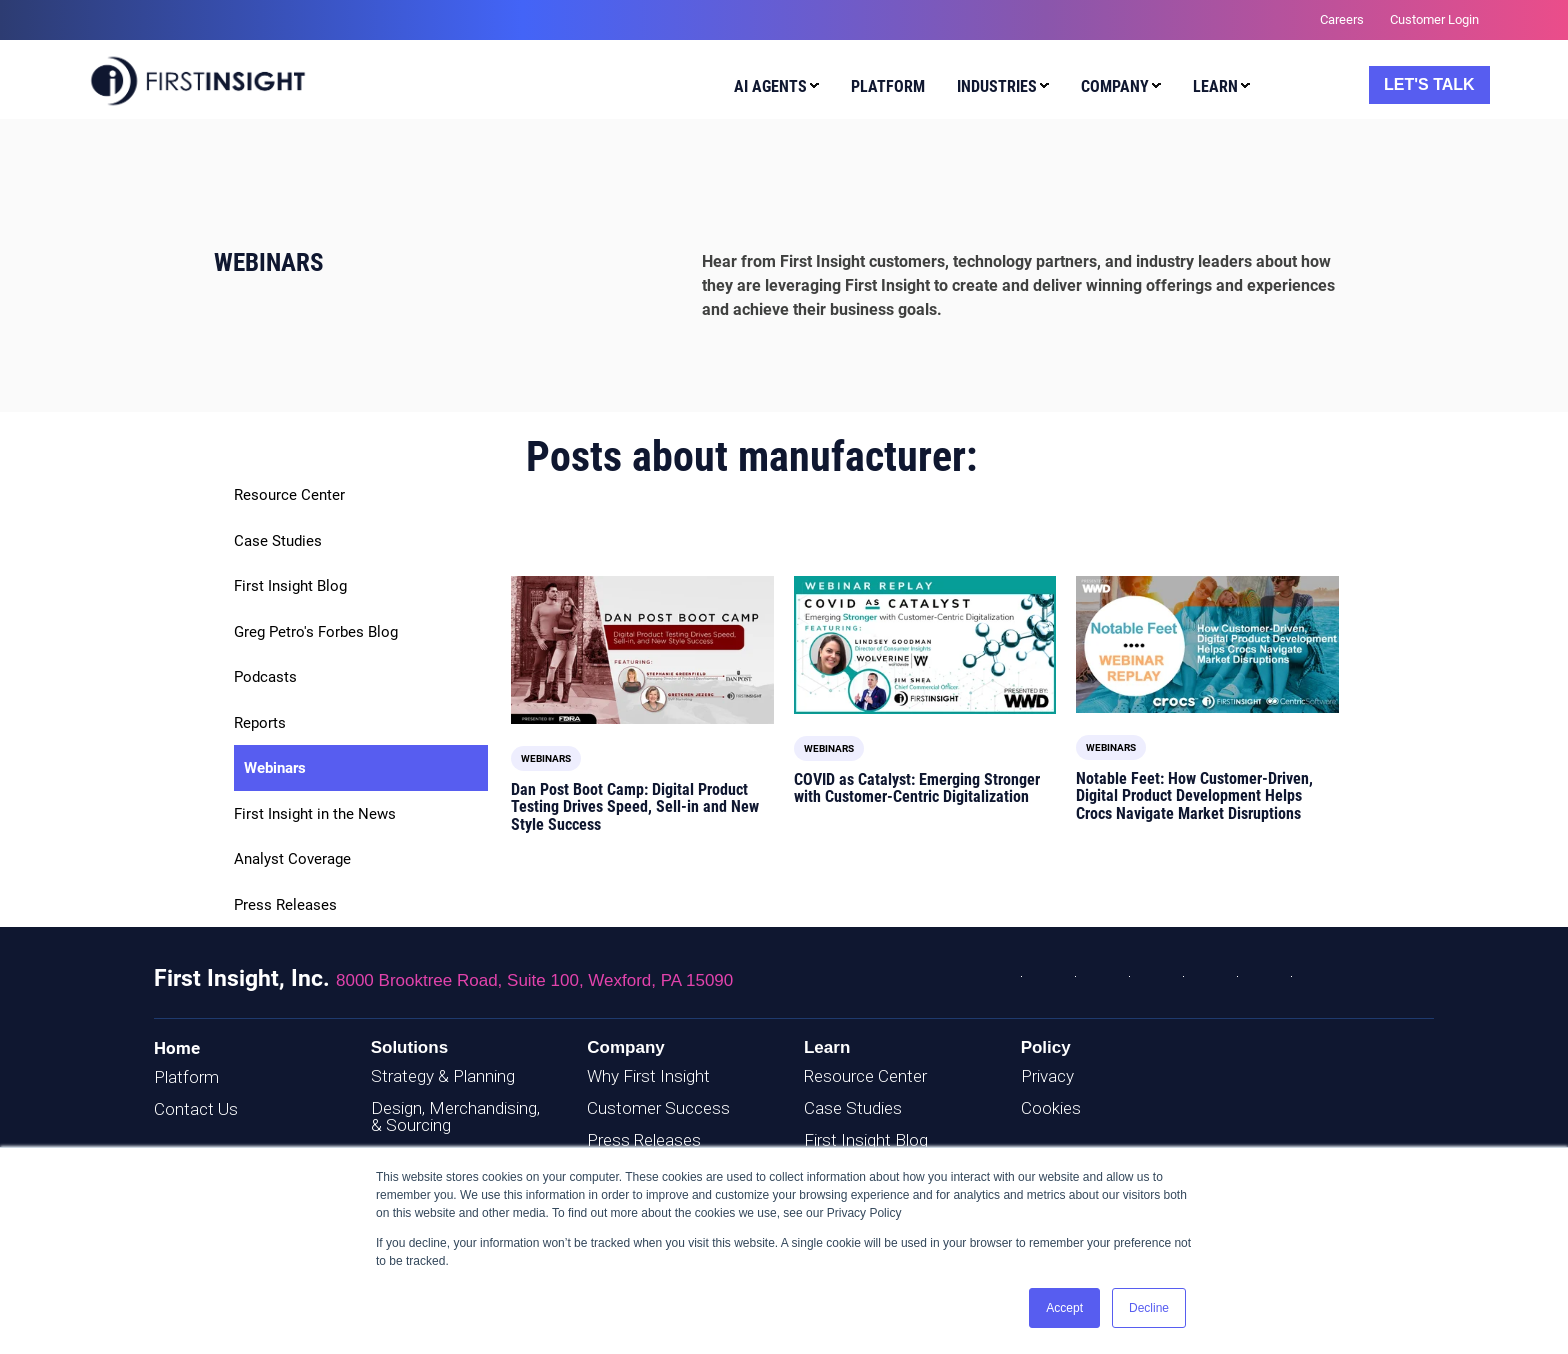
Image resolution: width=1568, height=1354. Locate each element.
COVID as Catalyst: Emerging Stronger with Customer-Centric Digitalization (917, 788)
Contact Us (196, 1109)
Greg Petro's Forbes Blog (316, 632)
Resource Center (289, 495)
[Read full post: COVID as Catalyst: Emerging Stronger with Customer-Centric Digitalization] (925, 644)
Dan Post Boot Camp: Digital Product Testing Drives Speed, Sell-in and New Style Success (635, 807)
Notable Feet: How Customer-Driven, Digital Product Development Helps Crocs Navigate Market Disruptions (1194, 796)
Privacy (1047, 1076)
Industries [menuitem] (997, 86)
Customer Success (658, 1108)
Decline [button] (1149, 1308)
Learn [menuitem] (1215, 86)
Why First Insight (648, 1076)
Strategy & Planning (443, 1076)
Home (177, 1048)
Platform (186, 1077)
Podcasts (265, 677)
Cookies (1051, 1108)
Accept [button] (1064, 1308)
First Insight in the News (315, 814)
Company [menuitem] (1115, 86)
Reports (260, 723)
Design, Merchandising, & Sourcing (455, 1116)
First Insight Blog (290, 586)
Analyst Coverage (292, 859)
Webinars (275, 768)
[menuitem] (772, 89)
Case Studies (278, 541)
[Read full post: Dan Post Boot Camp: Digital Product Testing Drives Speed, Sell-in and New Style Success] (642, 650)
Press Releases (285, 905)
